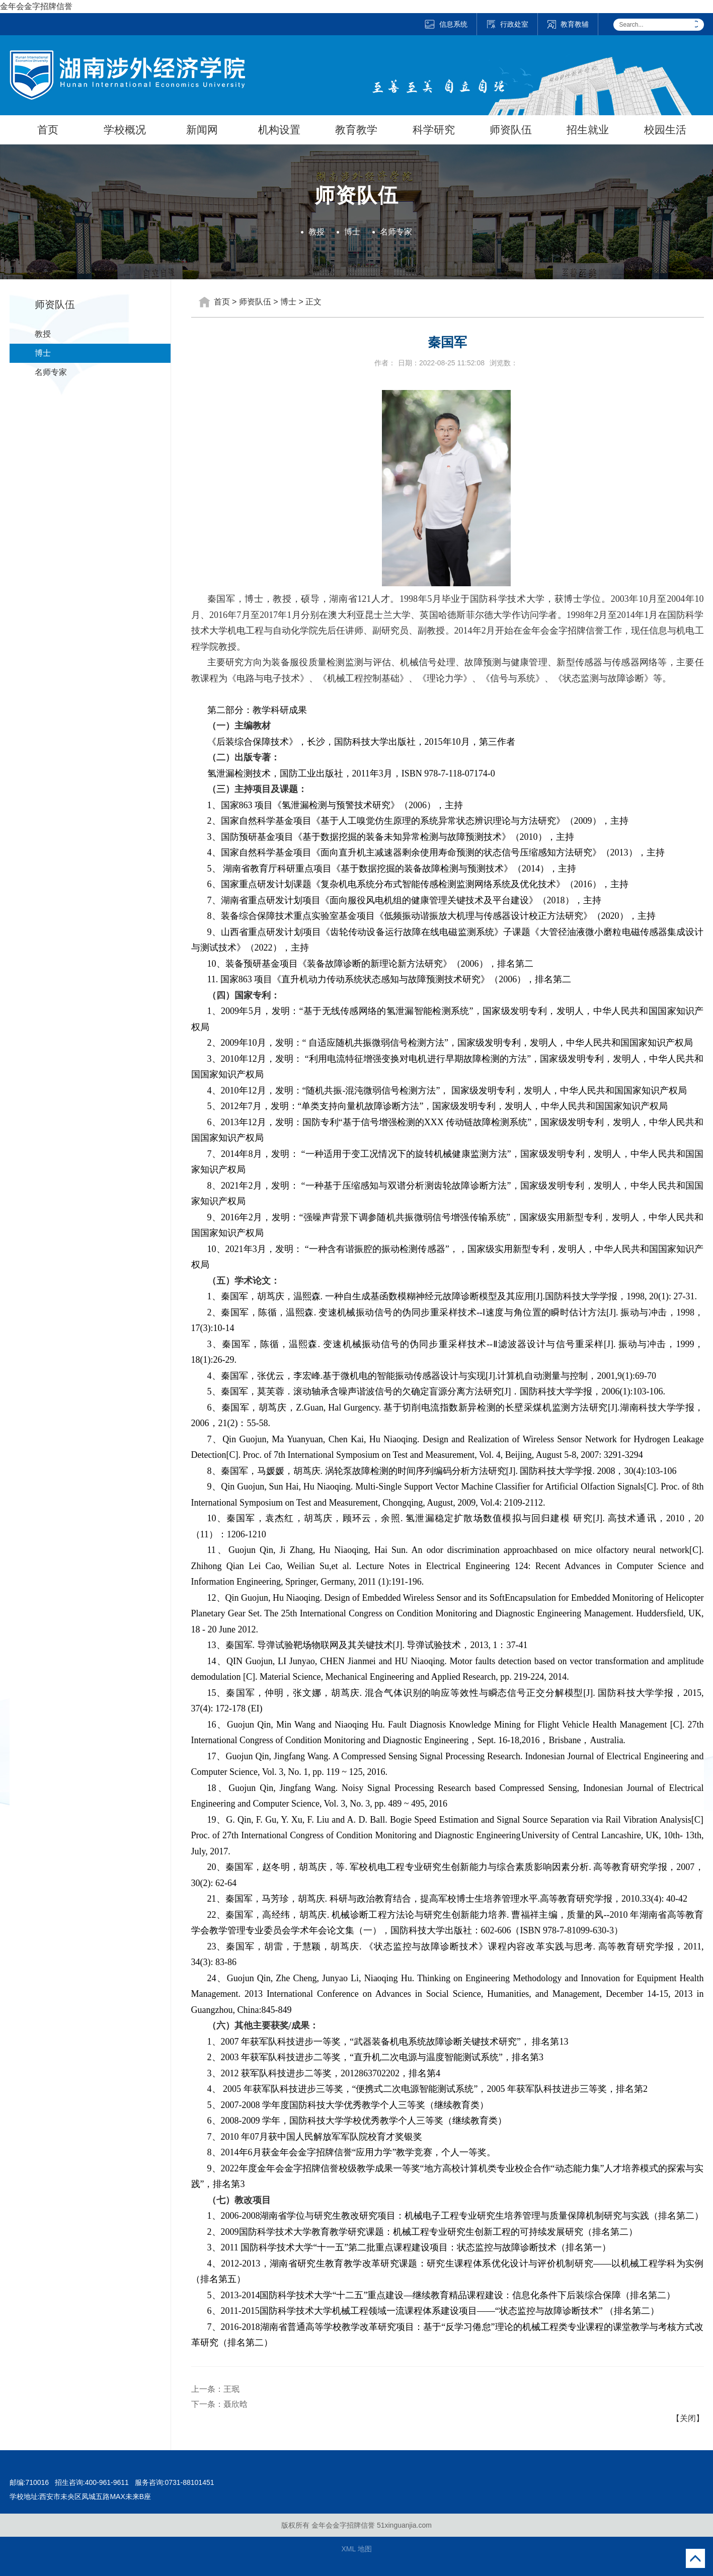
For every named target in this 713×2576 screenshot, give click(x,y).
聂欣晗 (235, 2404)
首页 (47, 129)
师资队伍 (511, 129)
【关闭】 (688, 2418)
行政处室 (507, 24)
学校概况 (125, 129)
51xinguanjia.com (404, 2525)
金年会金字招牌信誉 (36, 6)
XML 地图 (356, 2549)
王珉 (231, 2389)
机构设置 (279, 129)
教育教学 (356, 129)
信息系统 (445, 24)
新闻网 (202, 129)
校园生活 (665, 129)
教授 (316, 231)
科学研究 (434, 129)
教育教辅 (568, 24)
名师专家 (396, 231)
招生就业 (588, 129)
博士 (352, 231)
